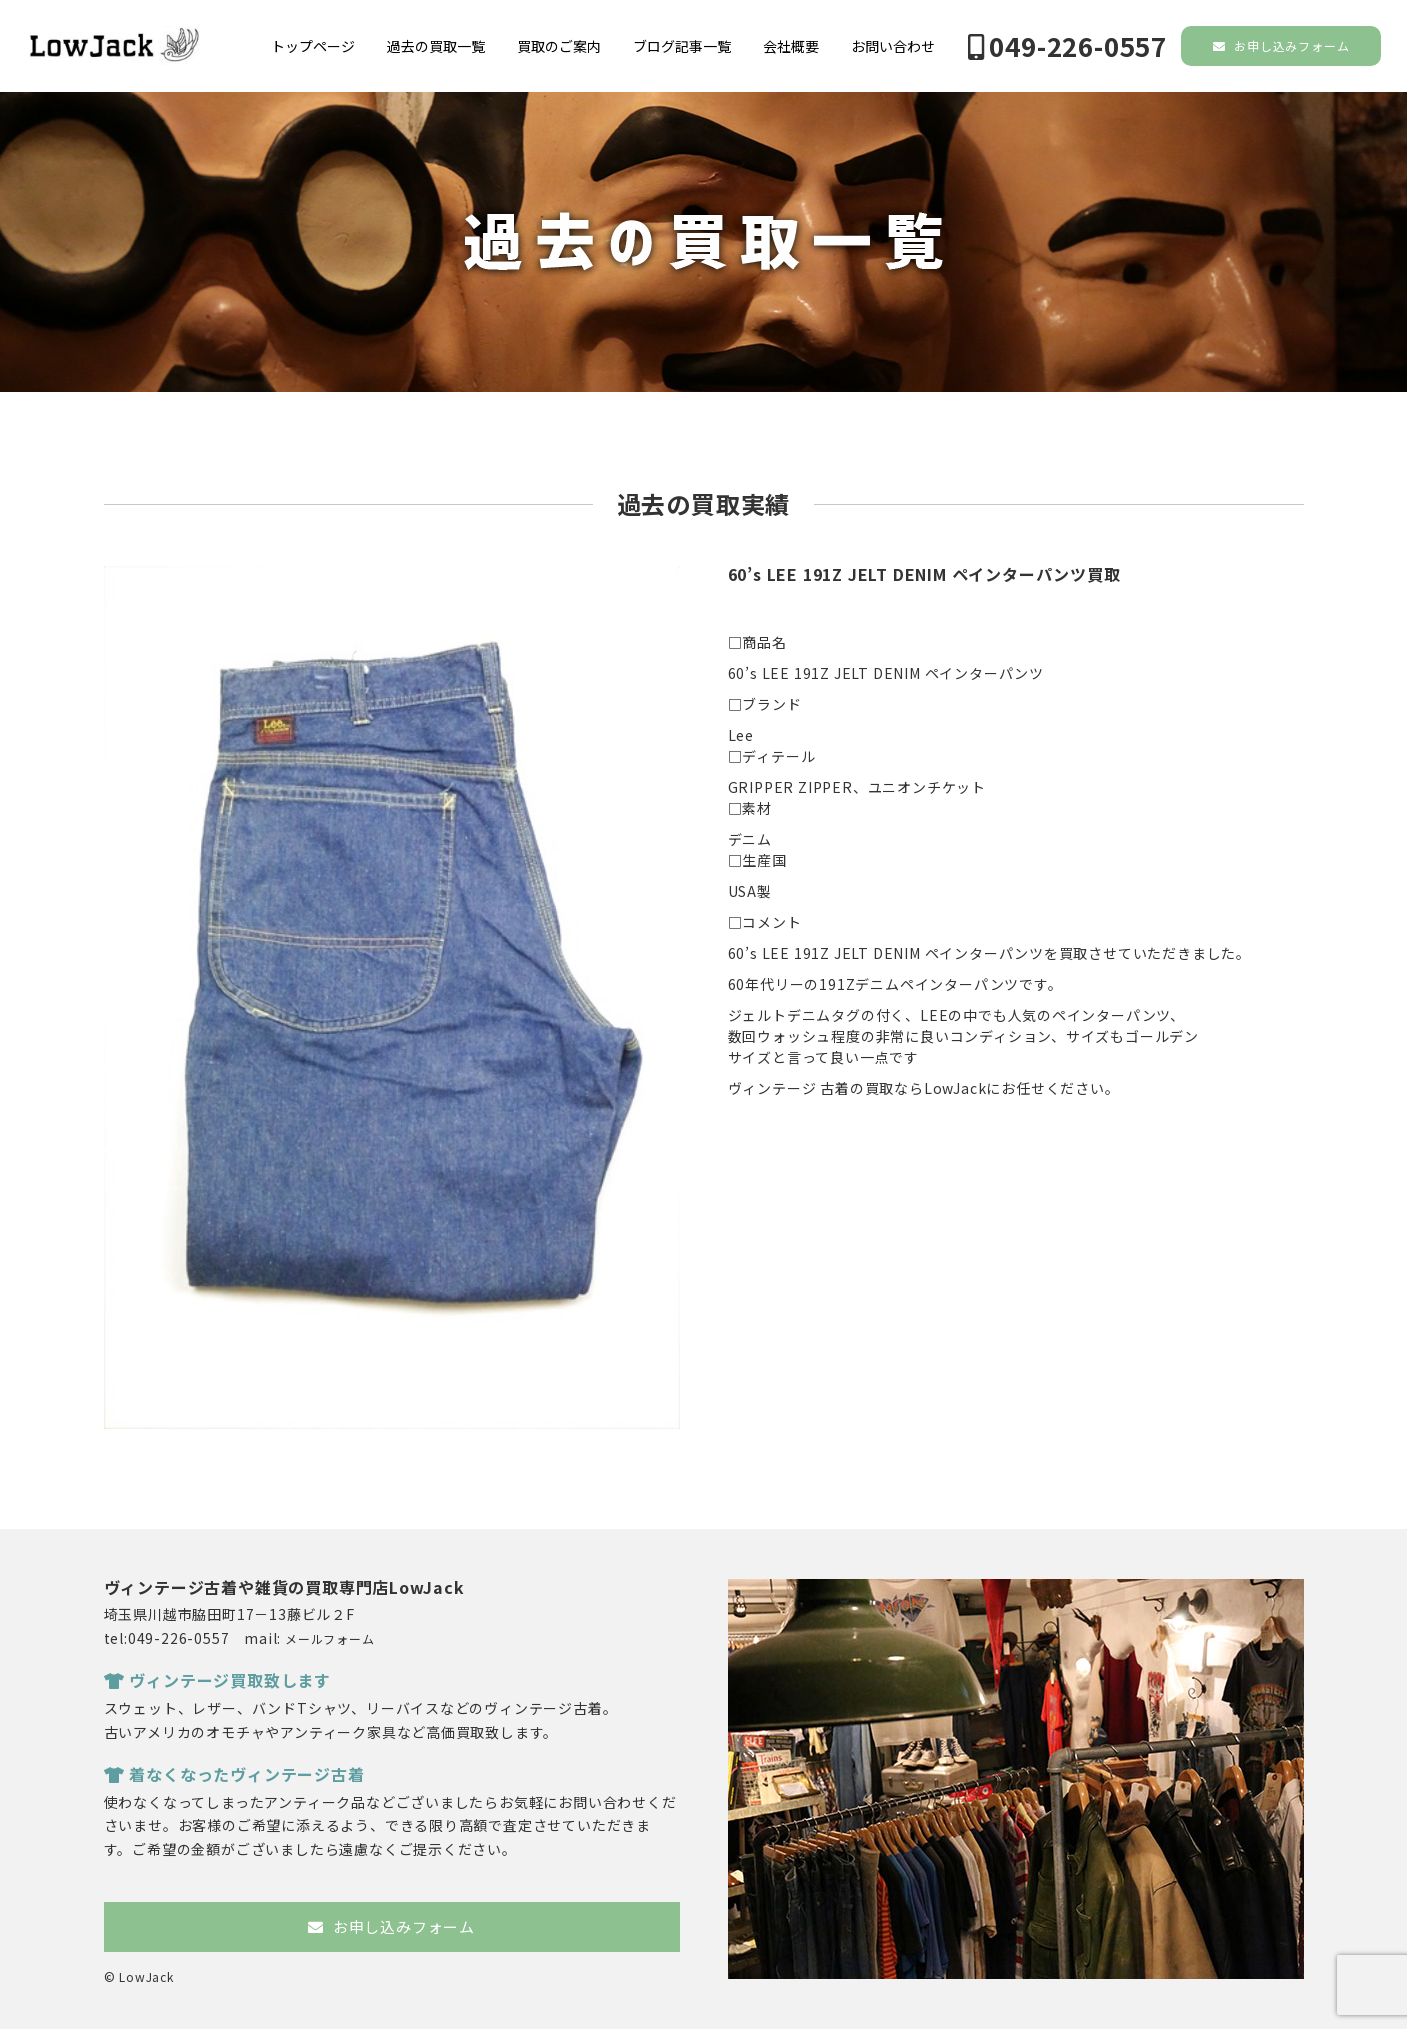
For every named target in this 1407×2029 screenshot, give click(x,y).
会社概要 (791, 46)
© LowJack (139, 1976)
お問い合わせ (893, 46)
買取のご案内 (559, 46)
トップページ (313, 46)
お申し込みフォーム (1281, 45)
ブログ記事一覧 (682, 46)
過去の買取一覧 (436, 46)
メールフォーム (330, 1638)
